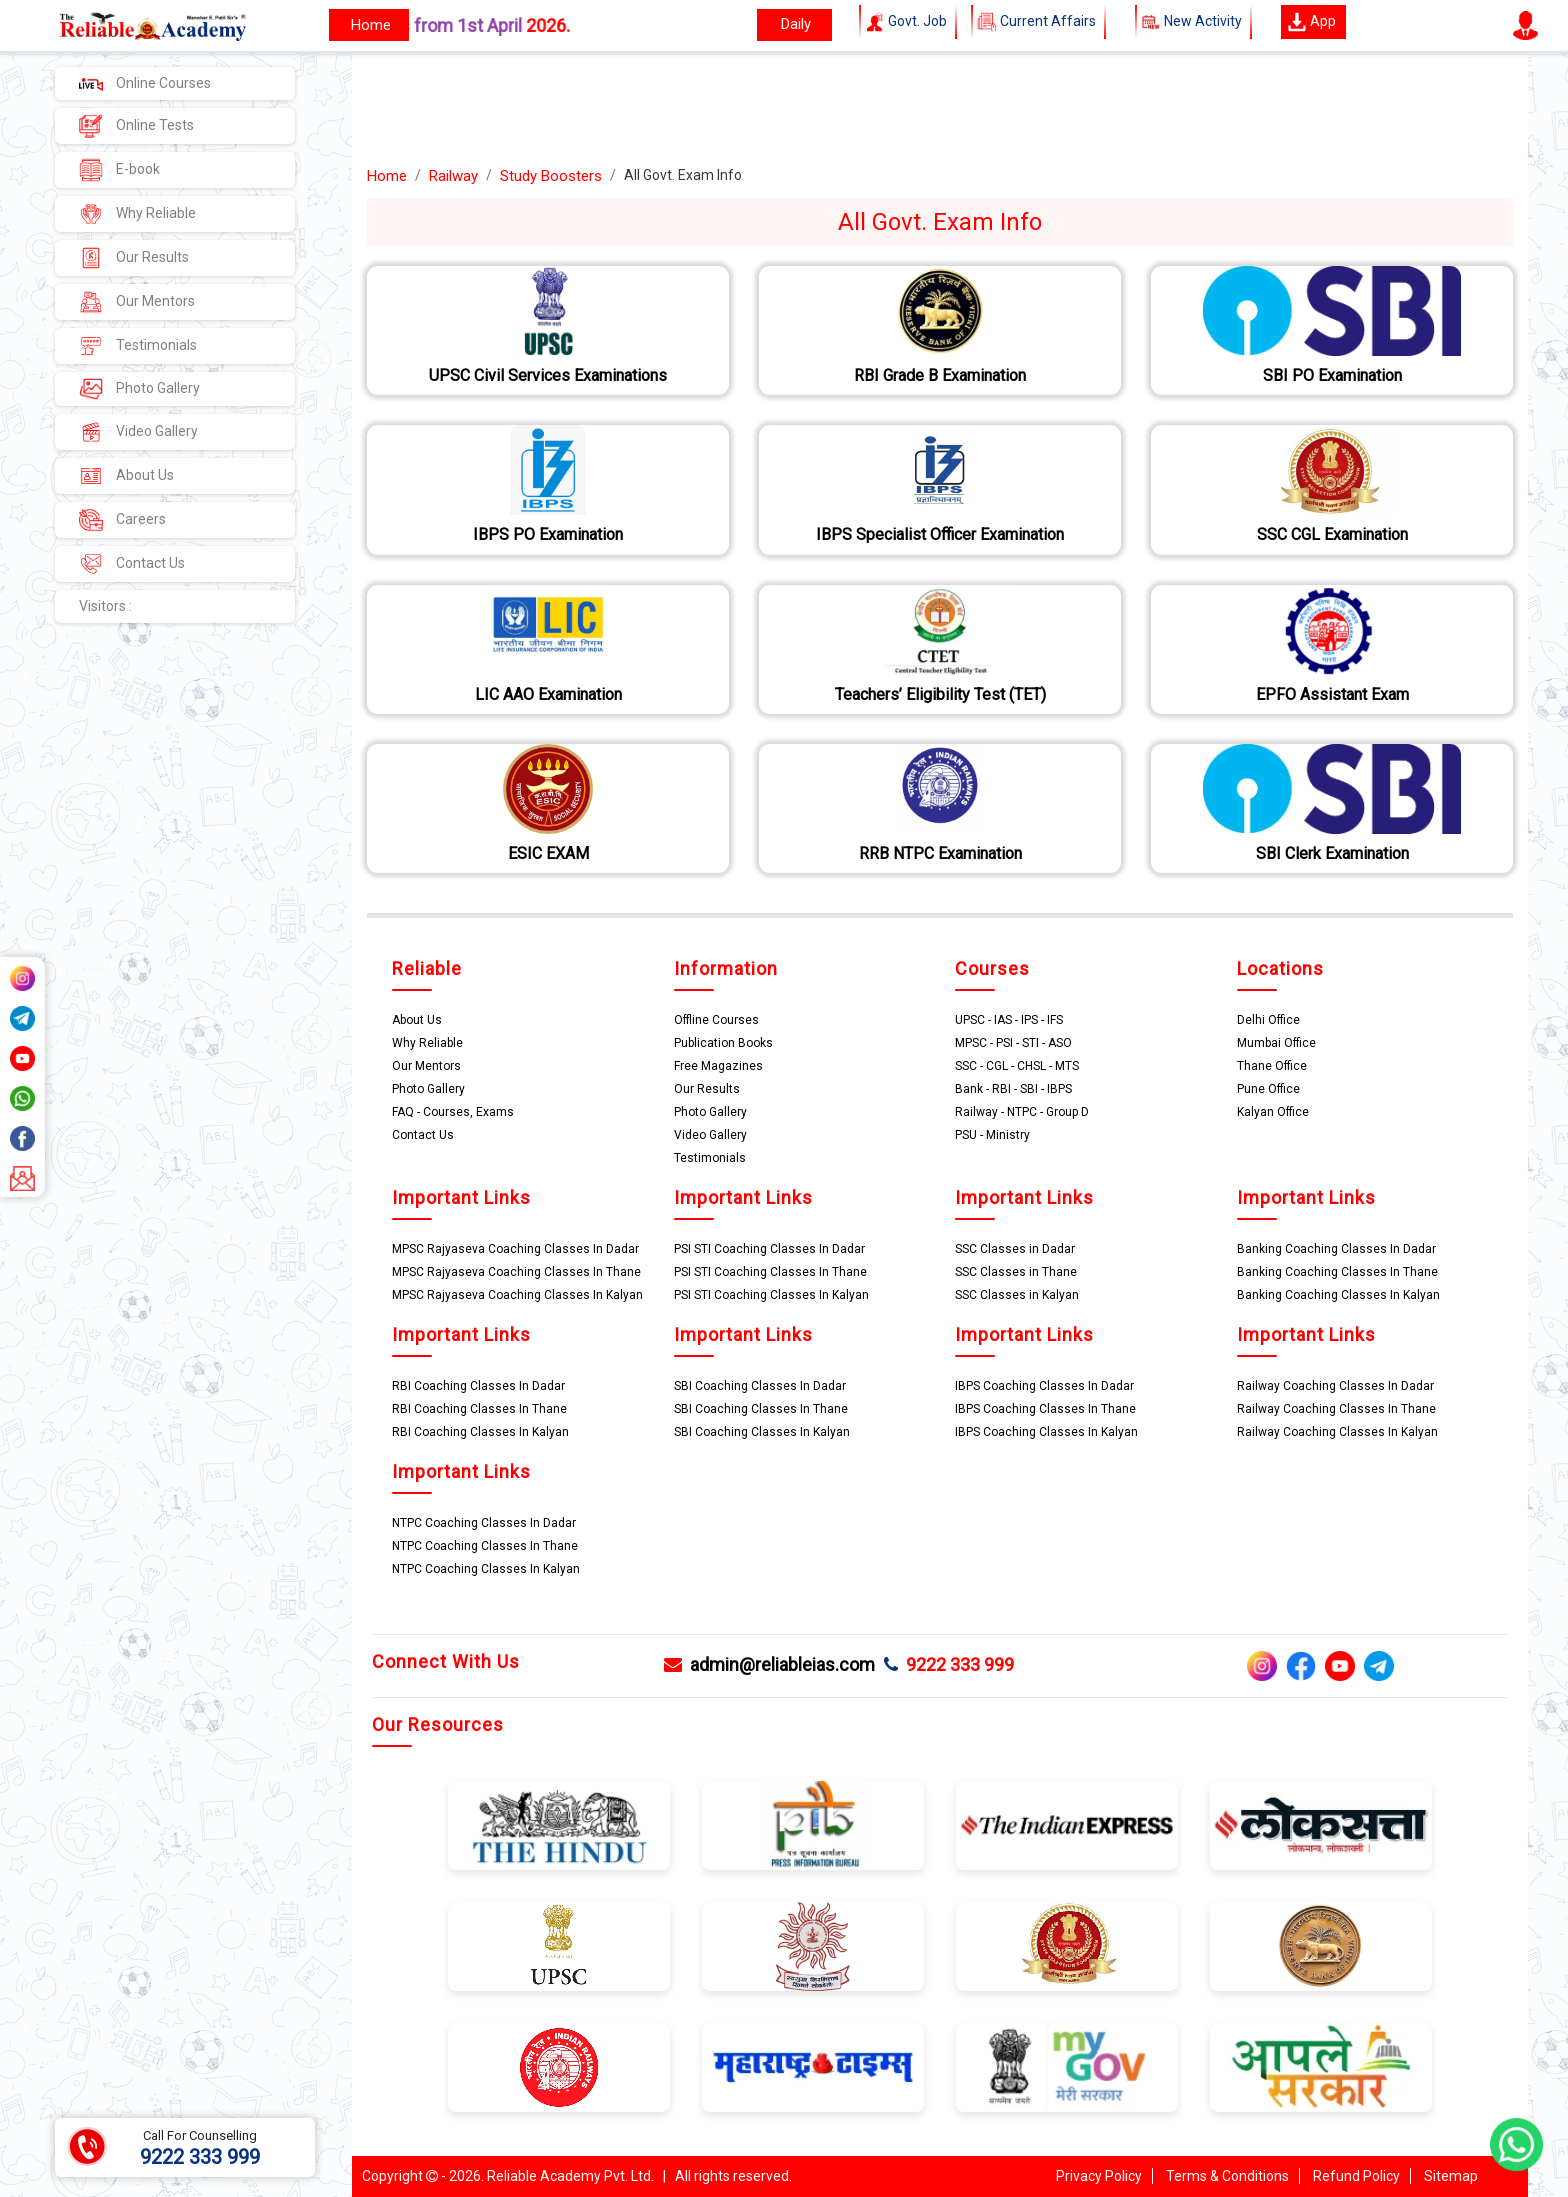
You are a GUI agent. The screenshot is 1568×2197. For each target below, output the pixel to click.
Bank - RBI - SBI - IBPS (1013, 1089)
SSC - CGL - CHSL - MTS (1017, 1066)
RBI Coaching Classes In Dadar (478, 1386)
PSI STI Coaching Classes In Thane (770, 1272)
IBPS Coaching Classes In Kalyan (1046, 1432)
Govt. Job (908, 22)
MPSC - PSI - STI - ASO (1013, 1043)
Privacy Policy (1099, 2176)
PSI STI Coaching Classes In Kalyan (771, 1295)
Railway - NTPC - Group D (1022, 1112)
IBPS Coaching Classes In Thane (1045, 1409)
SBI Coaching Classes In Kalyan (762, 1432)
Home (387, 176)
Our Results (134, 258)
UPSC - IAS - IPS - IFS (1009, 1020)
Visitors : (105, 606)
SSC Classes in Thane (1016, 1272)
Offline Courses (716, 1020)
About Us (126, 476)
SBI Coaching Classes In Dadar (760, 1386)
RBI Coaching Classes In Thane (479, 1409)
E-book (119, 170)
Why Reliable (137, 214)
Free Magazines (718, 1066)
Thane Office (1272, 1066)
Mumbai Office (1276, 1043)
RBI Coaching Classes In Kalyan (480, 1432)
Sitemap (1451, 2176)
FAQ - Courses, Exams (453, 1112)
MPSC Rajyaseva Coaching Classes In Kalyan (517, 1295)
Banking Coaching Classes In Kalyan (1338, 1295)
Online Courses (145, 83)
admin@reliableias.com (769, 1664)
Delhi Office (1268, 1020)
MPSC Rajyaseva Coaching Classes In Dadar (515, 1249)
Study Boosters (551, 176)
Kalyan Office (1273, 1112)
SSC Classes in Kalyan (1017, 1295)
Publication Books (723, 1043)
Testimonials (138, 346)
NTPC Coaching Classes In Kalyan (486, 1569)
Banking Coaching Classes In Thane (1337, 1272)
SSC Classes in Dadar (1015, 1249)
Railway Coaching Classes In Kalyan (1337, 1432)
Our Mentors (137, 302)
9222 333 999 (949, 1664)
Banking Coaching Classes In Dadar (1336, 1249)
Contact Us (132, 564)
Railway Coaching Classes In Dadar (1335, 1386)
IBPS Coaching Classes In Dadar (1044, 1386)
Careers (122, 520)
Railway (453, 176)
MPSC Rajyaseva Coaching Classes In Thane (516, 1272)
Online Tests (136, 126)
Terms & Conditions (1227, 2176)
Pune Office (1268, 1089)
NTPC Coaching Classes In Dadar (484, 1523)
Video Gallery (138, 432)
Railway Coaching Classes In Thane (1336, 1409)
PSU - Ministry (992, 1135)
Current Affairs (1038, 22)
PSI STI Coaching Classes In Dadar (769, 1249)
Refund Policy (1356, 2176)
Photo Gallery (139, 389)
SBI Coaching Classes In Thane (761, 1409)
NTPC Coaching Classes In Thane (485, 1546)
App (1311, 22)
